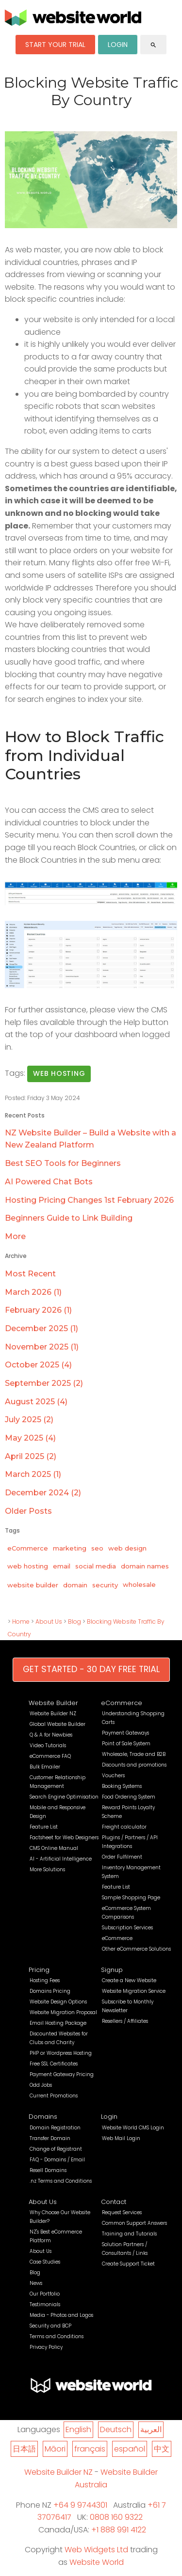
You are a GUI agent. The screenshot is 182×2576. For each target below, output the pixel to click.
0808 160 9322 (116, 2517)
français (89, 2448)
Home (21, 1621)
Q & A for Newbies (51, 1734)
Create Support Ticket (128, 2263)
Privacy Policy (46, 2347)
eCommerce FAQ (50, 1756)
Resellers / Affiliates (125, 2021)
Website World (96, 2562)
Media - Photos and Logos (61, 2315)
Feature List (44, 1827)
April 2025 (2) (30, 1456)
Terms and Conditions (56, 2336)
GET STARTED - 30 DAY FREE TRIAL (91, 1669)
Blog (74, 1621)
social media (95, 1566)
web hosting (59, 1073)
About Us (48, 1621)
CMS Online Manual (54, 1848)
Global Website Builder (57, 1724)
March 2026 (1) (33, 1292)
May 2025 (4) (30, 1438)
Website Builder (53, 1702)
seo (97, 1548)
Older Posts (28, 1511)
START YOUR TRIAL (55, 44)
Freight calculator (124, 1827)
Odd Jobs (41, 2085)
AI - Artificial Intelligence (61, 1858)
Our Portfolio (45, 2293)
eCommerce (27, 1548)
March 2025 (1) (33, 1474)
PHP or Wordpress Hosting (61, 2053)
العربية (151, 2429)
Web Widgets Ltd (96, 2549)
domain (75, 1585)
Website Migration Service (133, 1991)
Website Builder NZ (53, 1713)
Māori (55, 2448)
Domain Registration (55, 2127)
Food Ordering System (128, 1796)
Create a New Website (129, 1980)
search (153, 45)
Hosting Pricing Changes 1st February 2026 (89, 1200)
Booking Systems (122, 1786)
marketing (69, 1548)
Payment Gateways (125, 1733)
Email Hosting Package (58, 2023)
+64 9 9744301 (80, 2505)
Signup (112, 1969)
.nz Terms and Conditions (61, 2181)
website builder (32, 1585)
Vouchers (113, 1775)
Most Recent (30, 1273)
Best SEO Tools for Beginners (63, 1163)
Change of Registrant (56, 2149)
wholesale (139, 1584)
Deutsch (116, 2429)
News (36, 2283)
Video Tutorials (48, 1745)
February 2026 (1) (38, 1310)
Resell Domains (48, 2170)
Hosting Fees (45, 1980)
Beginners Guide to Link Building (68, 1218)
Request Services (122, 2212)
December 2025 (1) (41, 1328)
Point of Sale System (126, 1743)
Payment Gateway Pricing (62, 2074)
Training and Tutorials (129, 2233)
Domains (43, 2116)
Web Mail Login (121, 2138)
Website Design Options (58, 2001)
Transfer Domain (50, 2138)
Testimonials (45, 2304)
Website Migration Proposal (63, 2012)
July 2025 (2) (29, 1419)
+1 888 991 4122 (118, 2529)
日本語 (24, 2448)
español (129, 2448)
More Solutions (47, 1869)
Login (109, 2116)
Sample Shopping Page (131, 1897)
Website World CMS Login (133, 2127)
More (15, 1236)
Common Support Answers (134, 2223)
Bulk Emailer (45, 1766)
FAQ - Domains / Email (57, 2159)
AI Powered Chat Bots (49, 1181)
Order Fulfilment (122, 1857)
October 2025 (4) (38, 1364)
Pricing (39, 1969)
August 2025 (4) (36, 1401)
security (105, 1585)
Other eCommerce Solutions (136, 1949)
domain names (145, 1566)
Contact (113, 2201)
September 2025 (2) (44, 1383)
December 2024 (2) (43, 1492)
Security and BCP (50, 2325)
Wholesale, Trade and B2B (133, 1754)
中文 (161, 2448)
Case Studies (45, 2262)
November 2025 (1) (42, 1346)
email (61, 1566)
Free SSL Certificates (54, 2063)
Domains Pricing (50, 1991)
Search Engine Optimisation (64, 1796)
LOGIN (118, 44)
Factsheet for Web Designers (64, 1837)
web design (127, 1548)
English (78, 2429)
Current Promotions (54, 2095)
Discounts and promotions (134, 1765)
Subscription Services (127, 1927)
